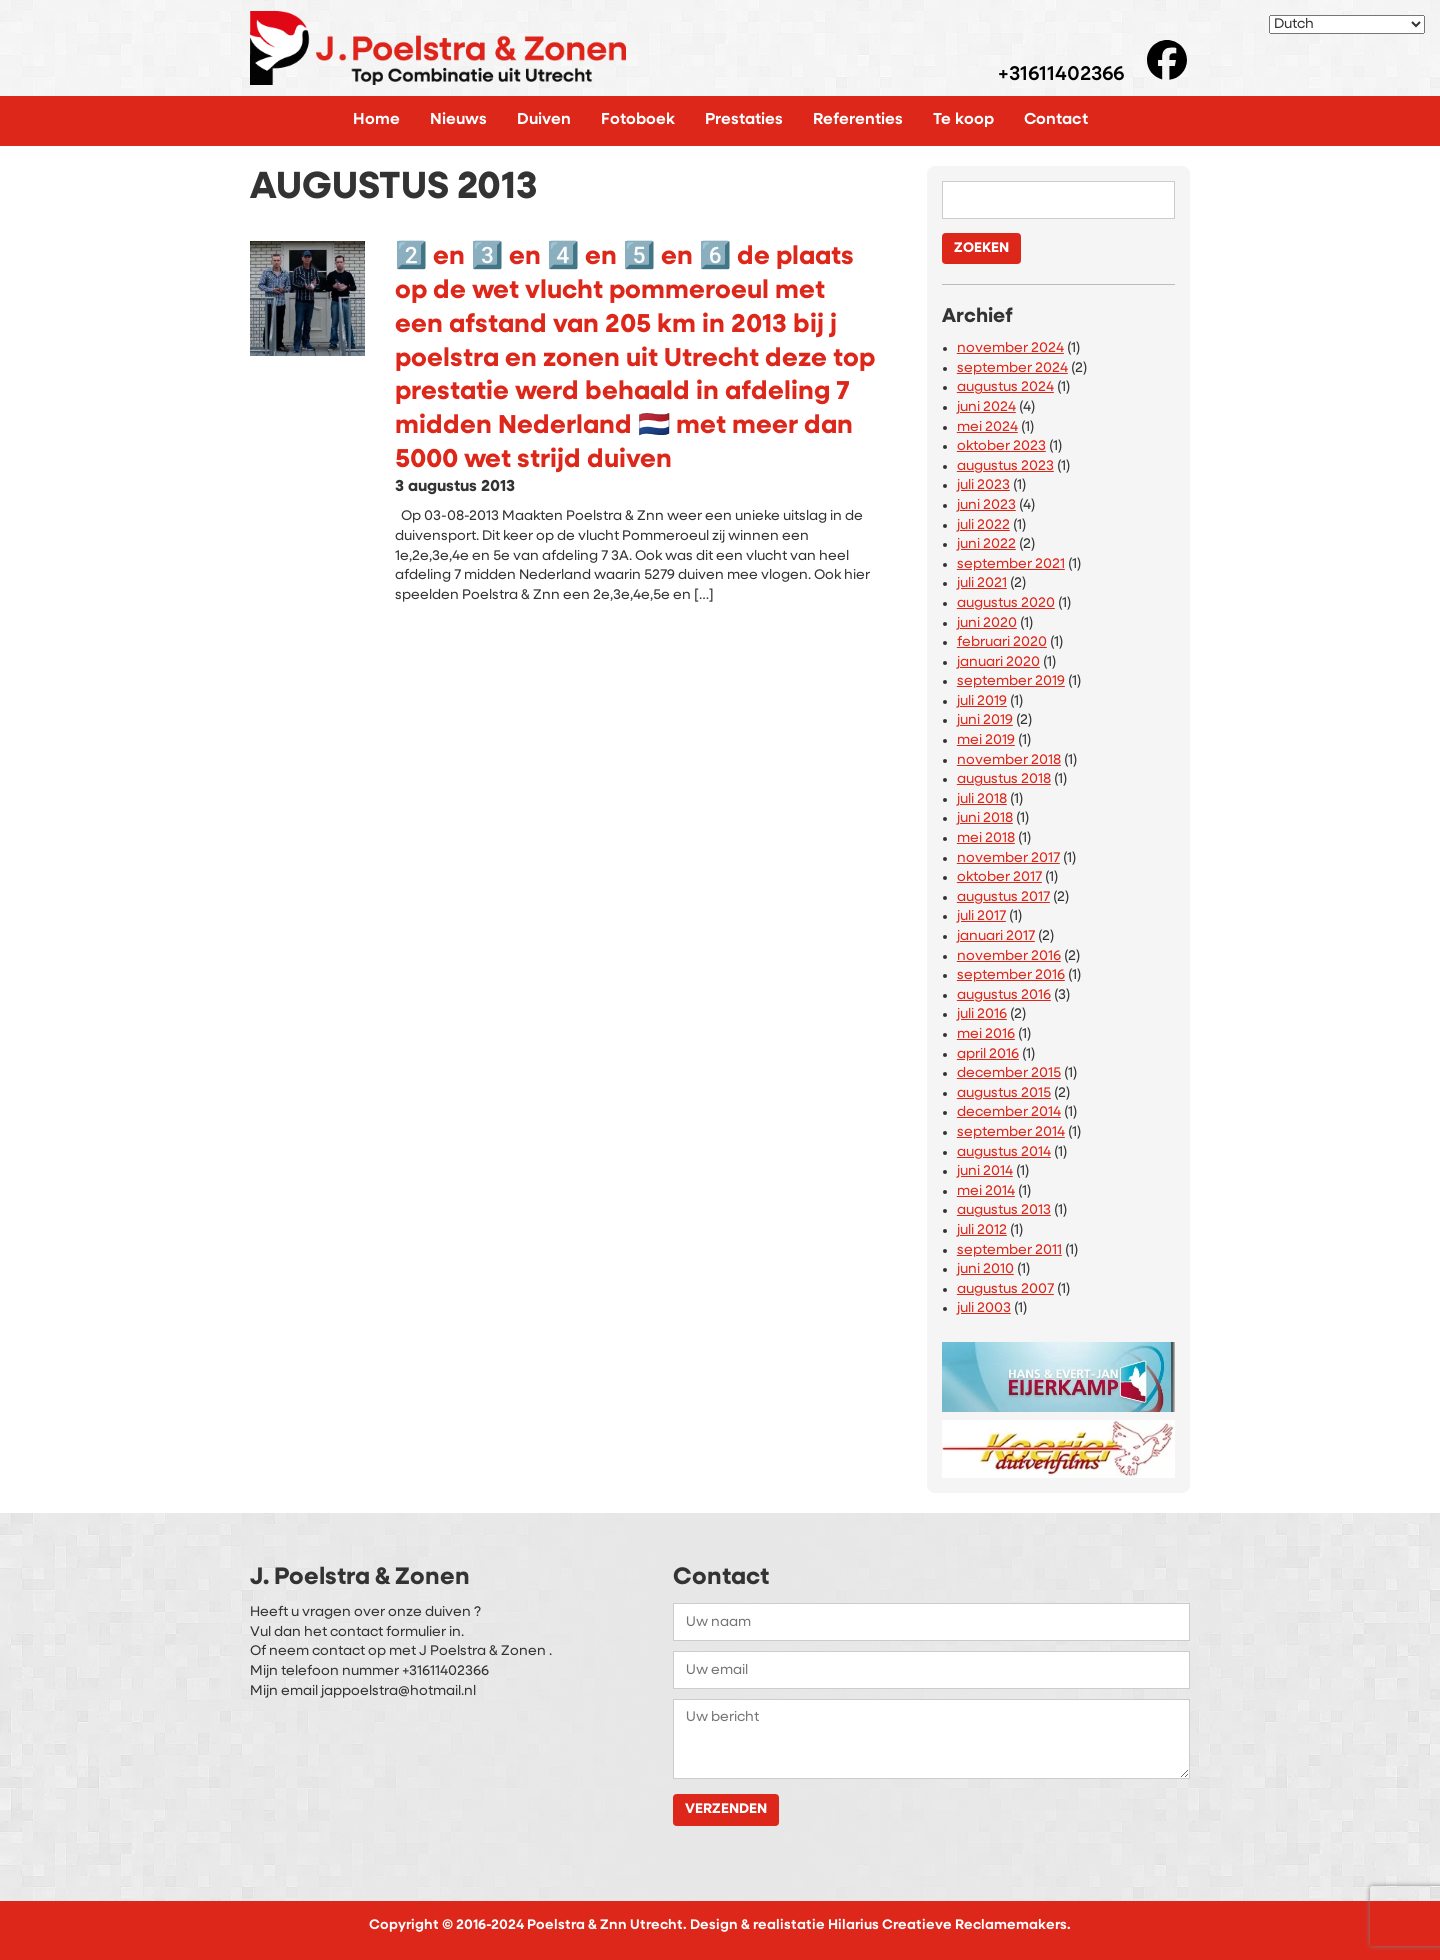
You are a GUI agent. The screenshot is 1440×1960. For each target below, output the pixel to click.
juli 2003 (984, 1308)
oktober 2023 (1001, 446)
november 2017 (1008, 858)
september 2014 (1011, 1132)
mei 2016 (986, 1034)
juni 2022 (986, 544)
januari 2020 (998, 662)
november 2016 (1009, 956)
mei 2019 (986, 740)
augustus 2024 (1005, 387)
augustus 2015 (1004, 1093)
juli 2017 (981, 916)
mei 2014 (986, 1191)
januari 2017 (996, 936)
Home (376, 120)
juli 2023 (983, 485)
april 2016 (988, 1054)
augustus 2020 (1006, 603)
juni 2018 (985, 818)
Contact (1056, 120)
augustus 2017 (1003, 897)
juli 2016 (982, 1014)
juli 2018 (982, 799)
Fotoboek (638, 120)
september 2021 (1011, 564)
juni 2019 (985, 720)
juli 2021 (982, 583)
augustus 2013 (1004, 1210)
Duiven (544, 120)
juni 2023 (986, 505)
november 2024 (1010, 348)
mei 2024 (987, 427)
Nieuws (458, 120)
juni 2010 (985, 1269)
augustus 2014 (1004, 1152)
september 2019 (1011, 681)
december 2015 (1009, 1073)
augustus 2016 (1004, 995)
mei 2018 (986, 838)
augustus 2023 (1005, 466)
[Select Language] (1347, 24)
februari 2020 (1002, 642)
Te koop (963, 120)
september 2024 (1012, 368)
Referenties (858, 120)
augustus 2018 (1004, 779)
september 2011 (1009, 1250)
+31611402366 (1061, 75)
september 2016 (1011, 975)
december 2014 (1009, 1112)
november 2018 (1009, 760)
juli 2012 (982, 1230)
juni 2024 (986, 407)
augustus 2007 (1005, 1289)
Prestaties (744, 120)
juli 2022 (983, 525)
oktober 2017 (999, 877)
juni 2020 (987, 623)
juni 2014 (985, 1171)
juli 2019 (982, 701)
